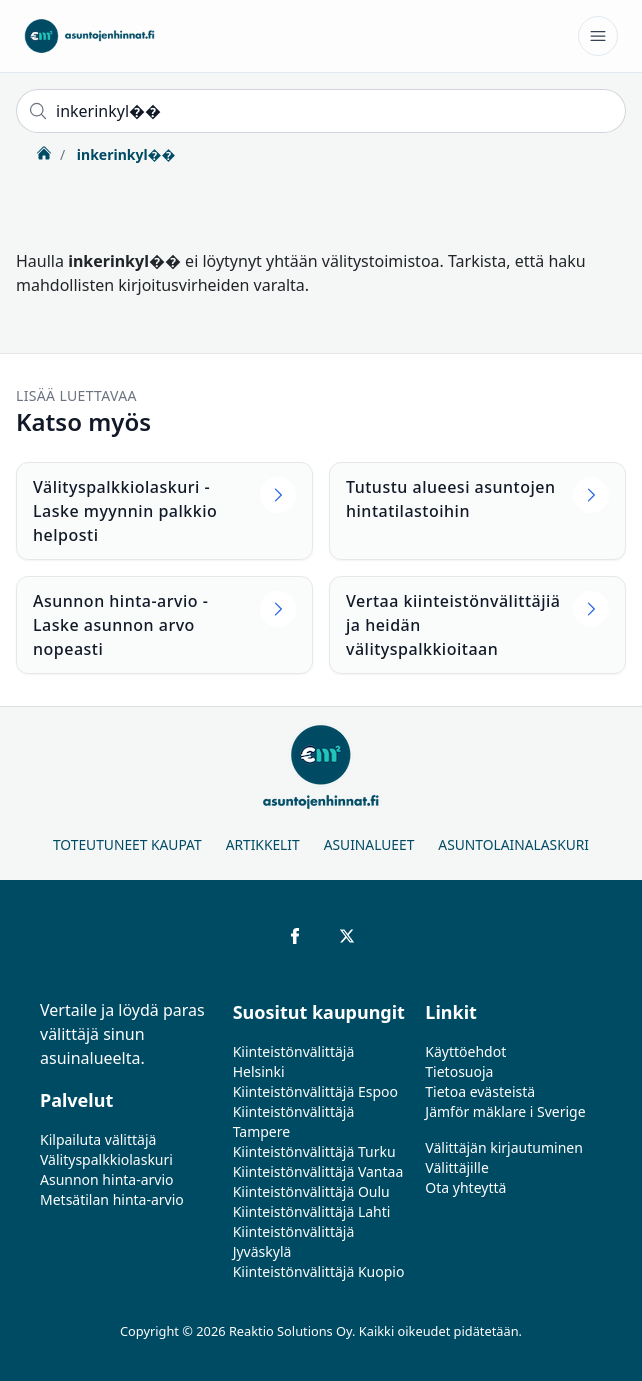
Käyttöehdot (465, 1051)
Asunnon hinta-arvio (107, 1179)
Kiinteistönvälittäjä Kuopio (319, 1271)
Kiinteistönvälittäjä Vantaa (318, 1171)
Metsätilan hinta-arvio (112, 1199)
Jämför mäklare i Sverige (505, 1111)
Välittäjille (457, 1167)
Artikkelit (263, 844)
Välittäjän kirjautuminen (504, 1147)
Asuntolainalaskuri (513, 844)
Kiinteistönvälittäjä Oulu (311, 1191)
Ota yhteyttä (465, 1187)
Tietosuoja (459, 1071)
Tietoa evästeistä (480, 1091)
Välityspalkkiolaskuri (106, 1159)
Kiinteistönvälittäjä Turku (314, 1151)
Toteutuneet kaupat (127, 844)
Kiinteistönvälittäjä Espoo (315, 1091)
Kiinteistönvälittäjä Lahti (312, 1211)
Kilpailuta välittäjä (98, 1139)
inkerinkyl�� (124, 154)
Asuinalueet (369, 844)
